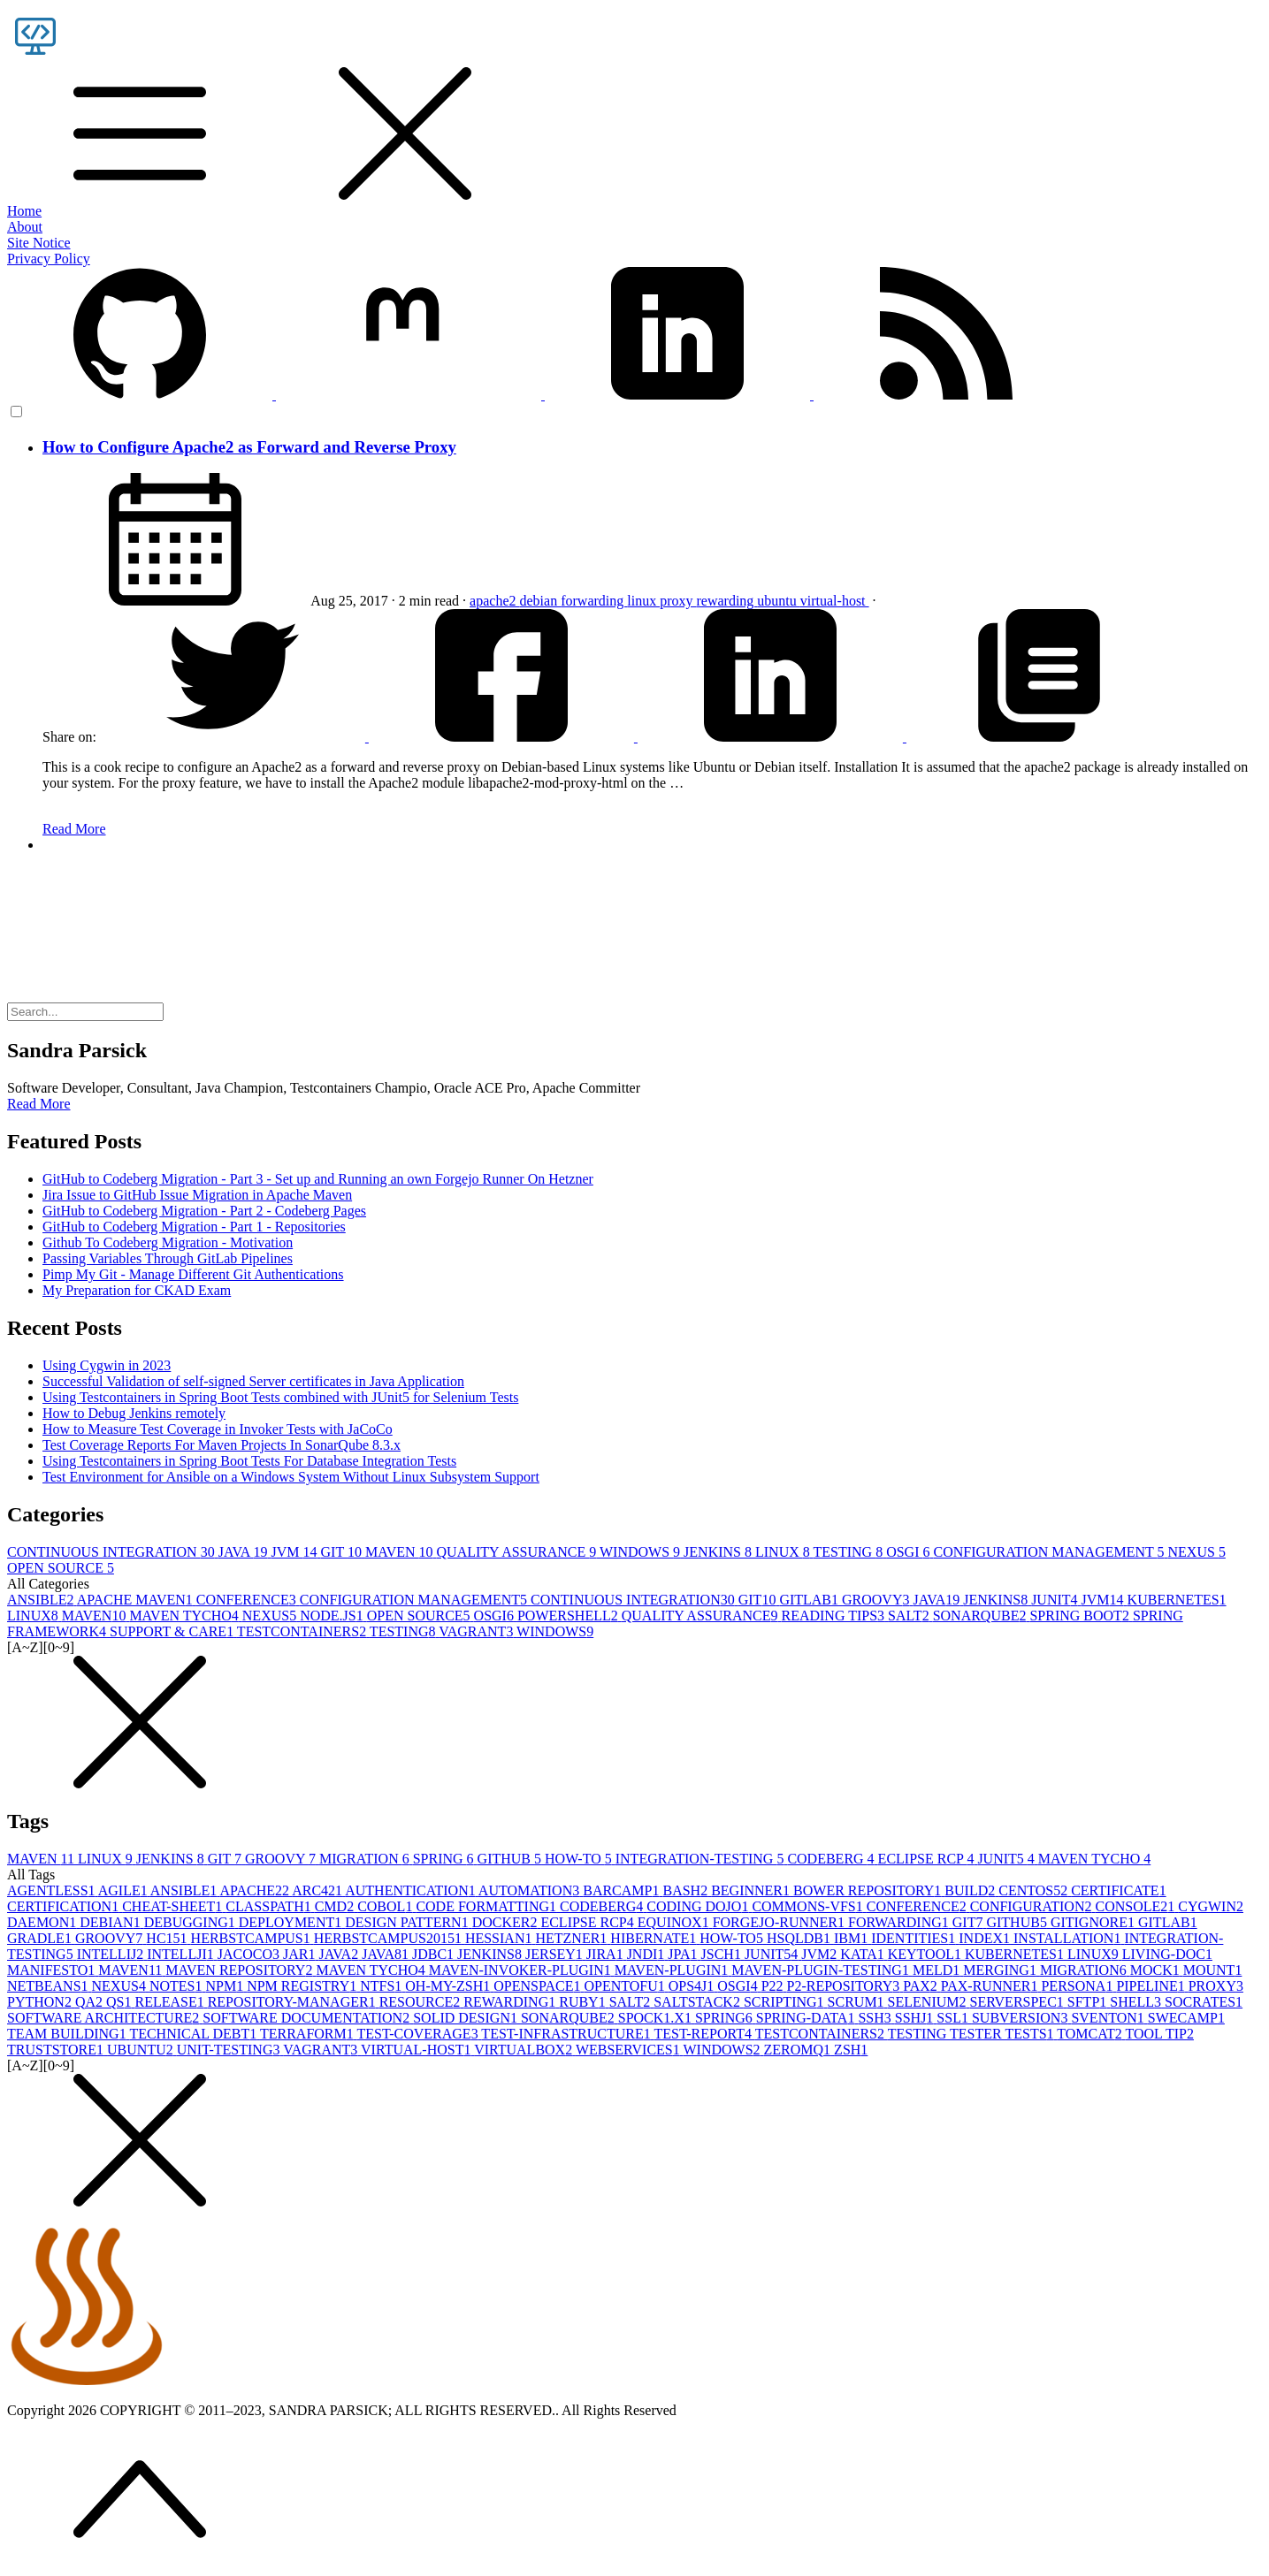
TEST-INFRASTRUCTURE (567, 2033)
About (24, 226)
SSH (876, 2017)
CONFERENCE (248, 1599)
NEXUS (1197, 1551)
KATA (863, 1954)
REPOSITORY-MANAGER (293, 2001)
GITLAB (810, 1599)
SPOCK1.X (656, 2017)
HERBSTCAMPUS (252, 1938)
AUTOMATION (530, 1890)
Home (24, 210)
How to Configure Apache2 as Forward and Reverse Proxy (249, 447)
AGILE (124, 1890)
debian (541, 600)
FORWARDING (900, 1922)
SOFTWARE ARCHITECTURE (105, 2017)
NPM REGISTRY (303, 1985)
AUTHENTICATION (411, 1890)
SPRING (445, 1858)
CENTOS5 (1034, 1890)
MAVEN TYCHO (185, 1615)
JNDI (648, 1954)
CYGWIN (1210, 1906)
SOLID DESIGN (467, 2017)
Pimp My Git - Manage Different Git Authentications (193, 1274)
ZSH (851, 2049)
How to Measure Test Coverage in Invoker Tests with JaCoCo (217, 1429)
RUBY (583, 2001)
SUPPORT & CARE (173, 1631)
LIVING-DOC (1167, 1954)
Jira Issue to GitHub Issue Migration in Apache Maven (197, 1194)
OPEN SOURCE (60, 1567)
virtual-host (834, 600)
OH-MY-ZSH (449, 1985)
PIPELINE (1152, 1985)
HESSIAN (500, 1938)
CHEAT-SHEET (174, 1906)
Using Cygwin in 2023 (106, 1365)
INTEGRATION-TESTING (701, 1858)
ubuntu (778, 600)
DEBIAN (111, 1922)
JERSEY (555, 1954)
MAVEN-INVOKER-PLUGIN (522, 1970)
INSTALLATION (1068, 1938)
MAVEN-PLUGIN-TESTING (822, 1970)
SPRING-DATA (807, 2017)
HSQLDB (800, 1938)
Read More (74, 828)
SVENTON (1109, 2017)
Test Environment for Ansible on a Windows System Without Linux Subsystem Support (290, 1476)
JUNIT (1056, 1599)
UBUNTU (142, 2049)
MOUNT (1212, 1970)
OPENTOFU (626, 1985)
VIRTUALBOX (525, 2049)
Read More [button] (39, 1103)
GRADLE (41, 1938)
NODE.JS (333, 1615)
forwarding (594, 600)
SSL (954, 2017)
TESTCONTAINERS (303, 1631)
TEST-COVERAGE (418, 2033)
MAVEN (401, 1551)
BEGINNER (752, 1890)
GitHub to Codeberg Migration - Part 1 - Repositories (194, 1226)
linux (643, 600)
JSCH (723, 1954)
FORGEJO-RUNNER (780, 1922)
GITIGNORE (1094, 1922)
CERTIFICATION (64, 1906)
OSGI (909, 1551)
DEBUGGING (191, 1922)
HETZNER (572, 1938)
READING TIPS (834, 1615)
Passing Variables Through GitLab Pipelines (167, 1258)
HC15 (168, 1938)
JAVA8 (387, 1954)
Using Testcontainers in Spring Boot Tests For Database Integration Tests (249, 1460)
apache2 (494, 600)
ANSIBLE (42, 1599)
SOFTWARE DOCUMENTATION (308, 2017)
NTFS (382, 1985)
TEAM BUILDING (68, 2033)
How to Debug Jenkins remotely (134, 1413)
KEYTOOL (926, 1954)
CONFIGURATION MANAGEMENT (1050, 1551)
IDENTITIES (915, 1938)
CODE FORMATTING (488, 1906)
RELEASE (170, 2001)
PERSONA (1078, 1985)
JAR (300, 1954)
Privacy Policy (48, 258)
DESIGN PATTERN (408, 1922)
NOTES (177, 1985)
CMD (336, 1906)
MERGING (1001, 1970)
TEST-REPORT (704, 2033)
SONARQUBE (981, 1615)
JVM (296, 1551)
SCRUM (858, 2001)
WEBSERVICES (630, 2049)
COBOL (386, 1906)
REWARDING (511, 2001)
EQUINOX (675, 1922)
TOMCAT (1091, 2033)
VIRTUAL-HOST (417, 2049)
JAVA (244, 1551)
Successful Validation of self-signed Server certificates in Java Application (253, 1381)
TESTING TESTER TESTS (973, 2033)
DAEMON (43, 1922)
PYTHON (41, 2001)
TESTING (849, 1551)
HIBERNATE (654, 1938)
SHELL (1137, 2001)
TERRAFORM (308, 2033)
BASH (686, 1890)
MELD (938, 1970)
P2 (774, 1985)
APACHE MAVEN (136, 1599)
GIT (343, 1551)
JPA (684, 1954)
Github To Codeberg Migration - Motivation (167, 1242)
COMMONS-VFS (809, 1906)
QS (120, 2001)
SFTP (1088, 2001)
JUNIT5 (1007, 1858)
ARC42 (318, 1890)
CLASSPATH (270, 1906)
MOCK (1156, 1970)
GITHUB (511, 1858)
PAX (922, 1985)
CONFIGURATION (1033, 1906)
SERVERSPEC (1018, 2001)
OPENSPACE (538, 1985)
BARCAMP (622, 1890)
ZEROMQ (799, 2049)
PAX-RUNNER (991, 1985)
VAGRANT (477, 1631)
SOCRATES (1203, 2001)
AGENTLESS (52, 1890)
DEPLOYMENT (292, 1922)
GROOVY (877, 1599)
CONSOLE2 (1136, 1906)
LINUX (784, 1551)
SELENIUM (929, 2001)
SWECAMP (1186, 2017)
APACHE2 (255, 1890)
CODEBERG (832, 1858)
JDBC (434, 1954)
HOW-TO (580, 1858)
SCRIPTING (786, 2001)
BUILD (971, 1890)
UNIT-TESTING (230, 2049)
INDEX (986, 1938)
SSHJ (916, 2017)
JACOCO (250, 1954)
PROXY (1216, 1985)
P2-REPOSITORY (845, 1985)
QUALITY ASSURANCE (518, 1551)
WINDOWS (642, 1551)
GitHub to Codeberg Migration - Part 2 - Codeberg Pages (204, 1210)
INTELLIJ (112, 1954)
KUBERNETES (1177, 1599)
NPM (226, 1985)
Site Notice (39, 242)
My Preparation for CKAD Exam (136, 1290)
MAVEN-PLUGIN (673, 1970)
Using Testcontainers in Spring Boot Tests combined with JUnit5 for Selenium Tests (280, 1397)
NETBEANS (49, 1985)
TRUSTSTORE (57, 2049)
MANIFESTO (52, 1970)
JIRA (606, 1954)
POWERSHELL (569, 1615)
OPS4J (693, 1985)
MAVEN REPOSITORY (240, 1970)
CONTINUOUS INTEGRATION (112, 1551)
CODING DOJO (699, 1906)
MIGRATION (366, 1858)
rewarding (726, 600)
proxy (678, 600)
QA (90, 2001)
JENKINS (719, 1551)
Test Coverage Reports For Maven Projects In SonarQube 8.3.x (221, 1444)
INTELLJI (182, 1954)
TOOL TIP (1160, 2033)
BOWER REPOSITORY (868, 1890)
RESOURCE (421, 2001)
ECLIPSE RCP (928, 1858)
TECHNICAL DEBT (194, 2033)
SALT (910, 1615)
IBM (852, 1938)
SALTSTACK (699, 2001)
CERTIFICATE (1118, 1890)
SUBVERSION (1021, 2017)
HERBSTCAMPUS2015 (389, 1938)
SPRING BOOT (1080, 1615)
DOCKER (506, 1922)
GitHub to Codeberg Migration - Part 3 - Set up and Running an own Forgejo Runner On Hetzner (317, 1178)
